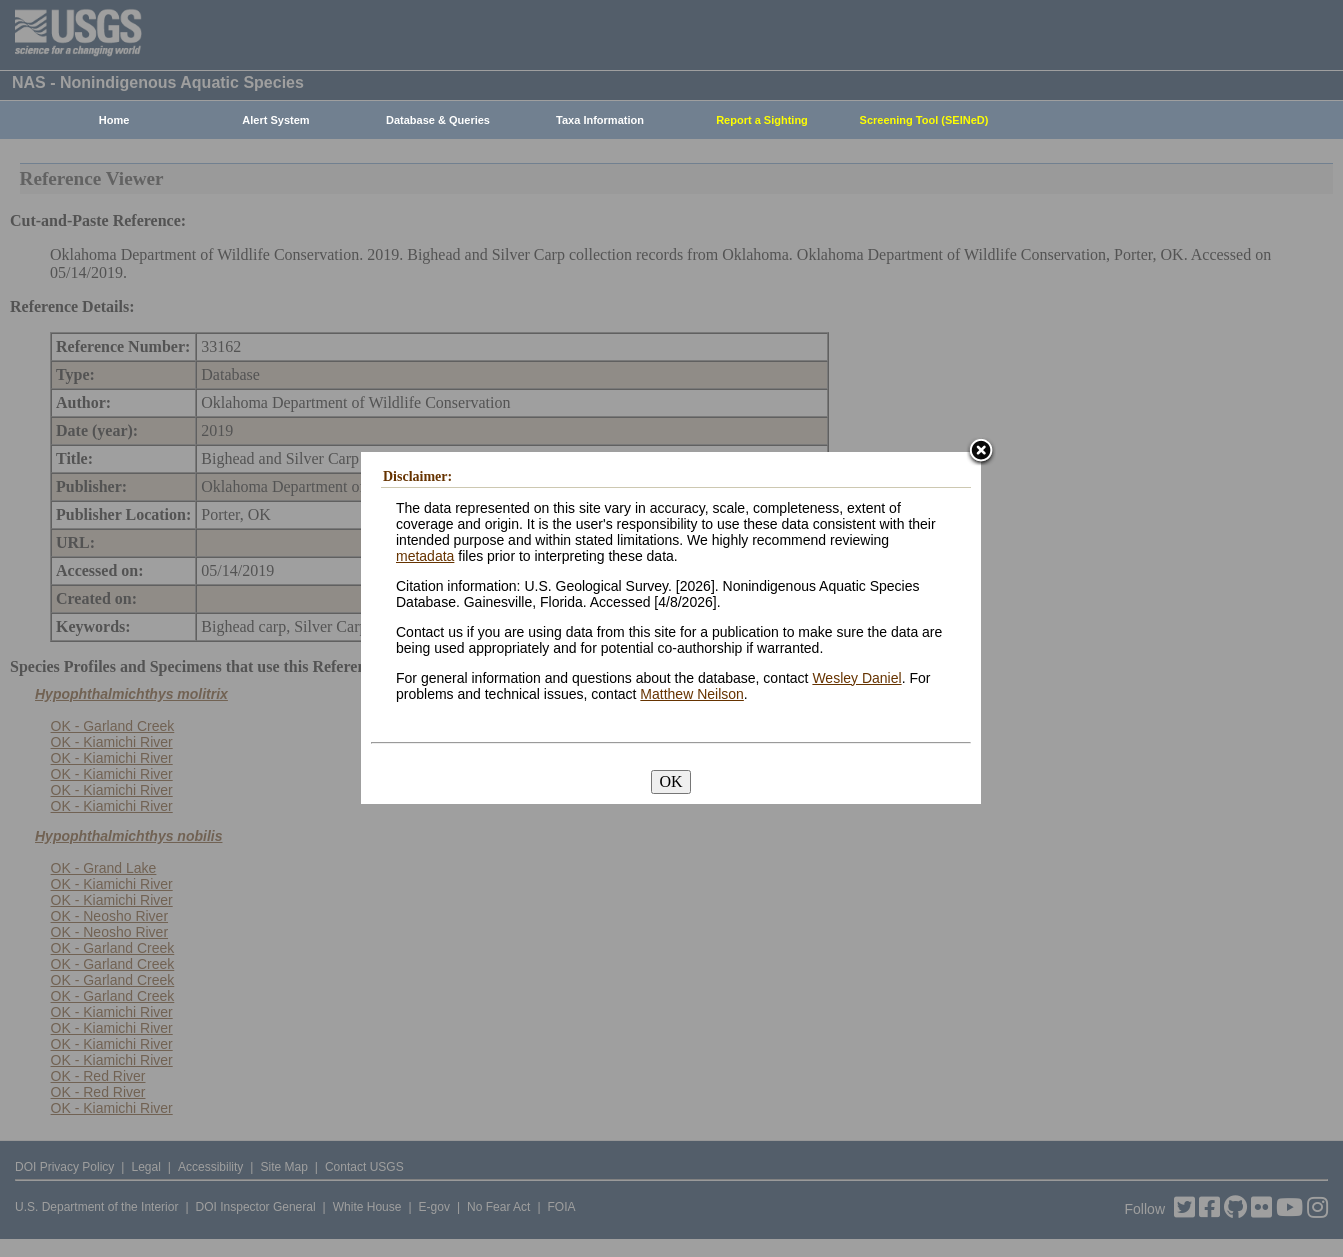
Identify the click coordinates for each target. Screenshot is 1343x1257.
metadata (425, 556)
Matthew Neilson (692, 694)
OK (670, 781)
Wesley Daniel (856, 678)
